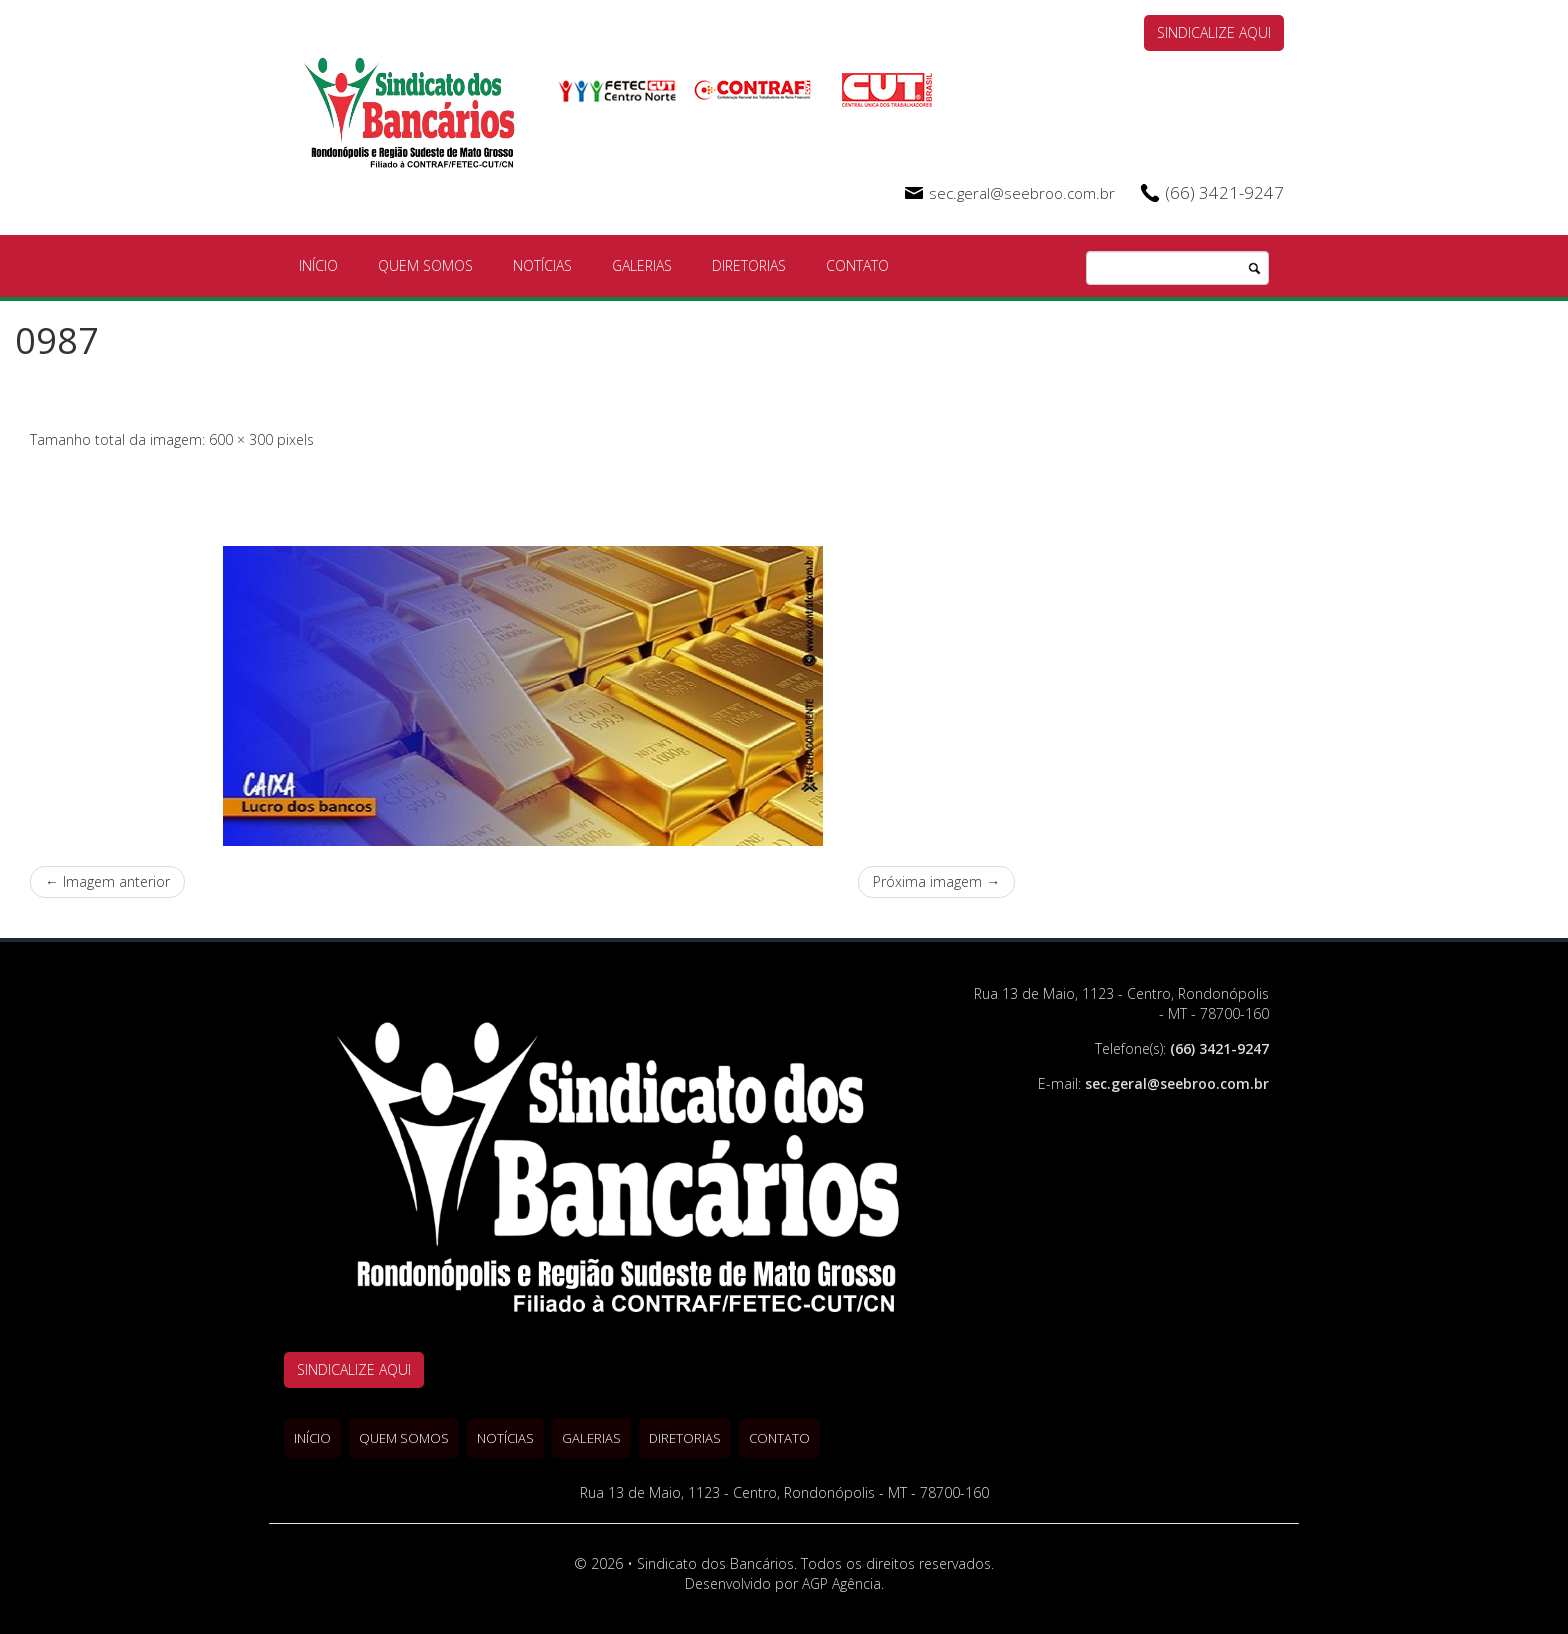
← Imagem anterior (107, 881)
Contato (857, 265)
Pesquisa (1254, 269)
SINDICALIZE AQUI (1214, 32)
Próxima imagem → (936, 881)
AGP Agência (841, 1583)
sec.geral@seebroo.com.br (1022, 193)
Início (318, 265)
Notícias (542, 265)
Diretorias (749, 265)
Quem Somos (425, 265)
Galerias (642, 265)
